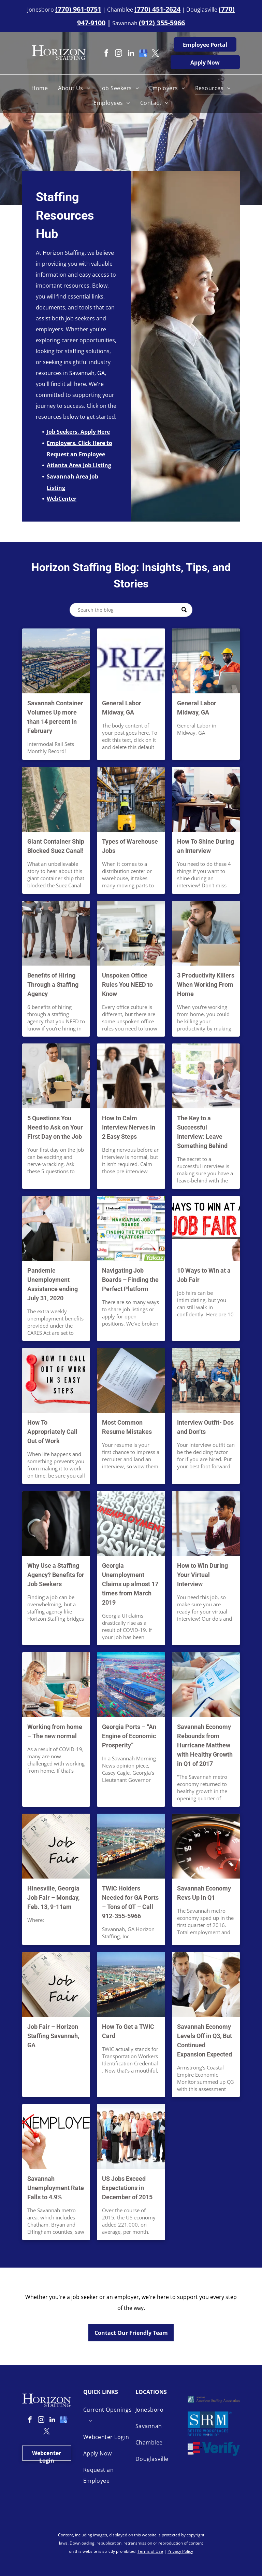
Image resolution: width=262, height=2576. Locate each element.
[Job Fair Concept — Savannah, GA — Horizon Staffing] (56, 1984)
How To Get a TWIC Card (128, 2031)
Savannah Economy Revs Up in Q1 (204, 1893)
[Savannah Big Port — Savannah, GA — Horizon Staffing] (131, 1846)
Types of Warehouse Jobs (130, 846)
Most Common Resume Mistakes (127, 1427)
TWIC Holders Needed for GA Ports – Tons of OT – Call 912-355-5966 (130, 1902)
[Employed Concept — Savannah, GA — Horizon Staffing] (56, 2136)
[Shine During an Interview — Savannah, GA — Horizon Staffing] (206, 799)
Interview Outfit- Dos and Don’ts (205, 1427)
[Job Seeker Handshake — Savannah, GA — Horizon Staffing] (56, 1523)
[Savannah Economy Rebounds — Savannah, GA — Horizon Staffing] (206, 1684)
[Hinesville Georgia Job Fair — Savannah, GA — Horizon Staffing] (56, 1846)
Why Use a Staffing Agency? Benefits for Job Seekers (55, 1575)
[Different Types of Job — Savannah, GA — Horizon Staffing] (131, 2136)
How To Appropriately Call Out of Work (52, 1431)
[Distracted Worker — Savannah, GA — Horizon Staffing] (206, 933)
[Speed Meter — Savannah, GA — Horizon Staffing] (206, 1846)
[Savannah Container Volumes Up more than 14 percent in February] (56, 660)
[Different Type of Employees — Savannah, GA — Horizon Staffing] (56, 933)
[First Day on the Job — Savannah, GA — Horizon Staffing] (56, 1075)
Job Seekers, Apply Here (78, 431)
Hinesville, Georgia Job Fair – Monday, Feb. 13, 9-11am (53, 1897)
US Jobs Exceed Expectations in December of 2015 (127, 2188)
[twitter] (155, 54)
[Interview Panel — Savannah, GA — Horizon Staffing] (206, 1075)
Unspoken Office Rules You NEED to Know (127, 984)
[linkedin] (131, 54)
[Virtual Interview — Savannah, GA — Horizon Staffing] (206, 1523)
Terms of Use (150, 2551)
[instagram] (118, 54)
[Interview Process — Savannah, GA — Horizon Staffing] (131, 1075)
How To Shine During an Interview (205, 846)
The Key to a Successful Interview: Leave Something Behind (202, 1131)
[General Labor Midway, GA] (131, 660)
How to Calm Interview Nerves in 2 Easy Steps (128, 1127)
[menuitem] (39, 88)
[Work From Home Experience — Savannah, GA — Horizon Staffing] (56, 1684)
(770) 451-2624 (157, 9)
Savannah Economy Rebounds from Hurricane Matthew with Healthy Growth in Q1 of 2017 (205, 1745)
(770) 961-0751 (78, 9)
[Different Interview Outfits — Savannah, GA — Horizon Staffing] (206, 1380)
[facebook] (106, 54)
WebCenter (61, 498)
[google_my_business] (143, 54)
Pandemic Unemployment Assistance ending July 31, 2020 (52, 1284)
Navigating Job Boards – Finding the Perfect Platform (130, 1279)
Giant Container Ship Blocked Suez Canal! (55, 846)
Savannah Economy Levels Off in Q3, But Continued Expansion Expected (204, 2040)
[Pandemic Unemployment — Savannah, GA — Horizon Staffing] (56, 1228)
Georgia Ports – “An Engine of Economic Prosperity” (129, 1736)
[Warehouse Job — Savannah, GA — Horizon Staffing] (131, 799)
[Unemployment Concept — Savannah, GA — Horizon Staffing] (131, 1523)
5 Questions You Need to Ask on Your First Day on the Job (55, 1127)
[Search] (131, 610)
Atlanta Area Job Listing (79, 465)
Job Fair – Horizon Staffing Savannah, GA (53, 2036)
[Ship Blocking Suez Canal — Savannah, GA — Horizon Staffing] (56, 799)
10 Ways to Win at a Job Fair (204, 1275)
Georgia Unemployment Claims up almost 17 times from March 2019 (130, 1584)
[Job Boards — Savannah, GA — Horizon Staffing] (131, 1228)
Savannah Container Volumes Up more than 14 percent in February (55, 717)
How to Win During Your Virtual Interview (202, 1575)
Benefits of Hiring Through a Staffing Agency (52, 984)
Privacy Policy (180, 2551)
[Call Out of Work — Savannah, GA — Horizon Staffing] (56, 1380)
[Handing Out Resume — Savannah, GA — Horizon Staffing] (131, 1380)
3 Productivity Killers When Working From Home (205, 984)
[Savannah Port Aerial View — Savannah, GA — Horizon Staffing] (131, 1984)
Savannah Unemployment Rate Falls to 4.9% (55, 2188)
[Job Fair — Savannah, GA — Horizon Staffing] (206, 1228)
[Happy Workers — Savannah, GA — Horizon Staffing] (206, 1984)
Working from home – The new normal (54, 1731)
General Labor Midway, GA (121, 708)
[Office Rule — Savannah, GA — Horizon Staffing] (131, 933)
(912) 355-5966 (162, 22)
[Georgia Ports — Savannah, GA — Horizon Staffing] (131, 1684)
